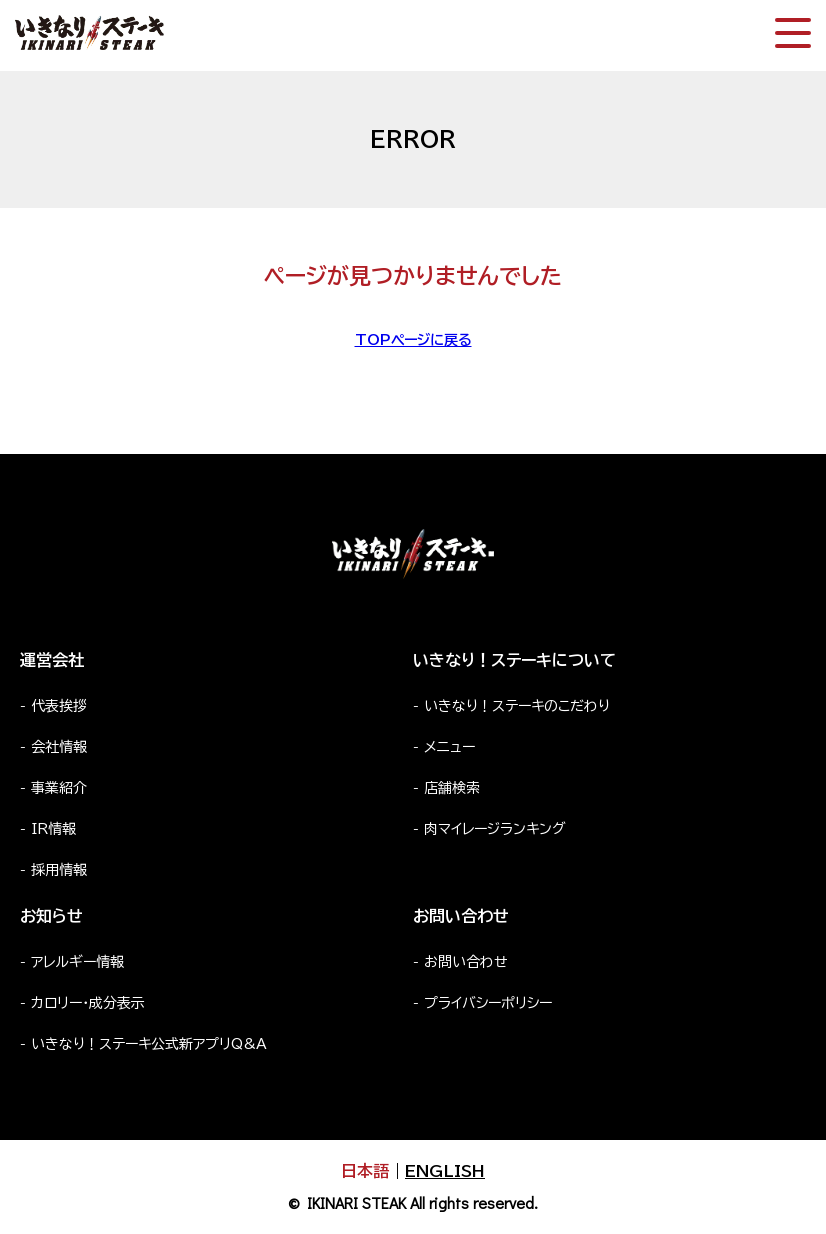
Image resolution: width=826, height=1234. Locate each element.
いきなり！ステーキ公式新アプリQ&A (149, 1044)
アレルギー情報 (77, 962)
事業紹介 (59, 788)
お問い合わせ (466, 962)
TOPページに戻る (413, 340)
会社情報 (59, 747)
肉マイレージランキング (495, 829)
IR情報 (53, 829)
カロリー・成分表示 (88, 1003)
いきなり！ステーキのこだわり (517, 706)
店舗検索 (452, 788)
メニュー (449, 747)
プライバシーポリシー (488, 1003)
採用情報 (59, 870)
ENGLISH (445, 1171)
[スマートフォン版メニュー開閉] (793, 33)
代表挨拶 (59, 706)
